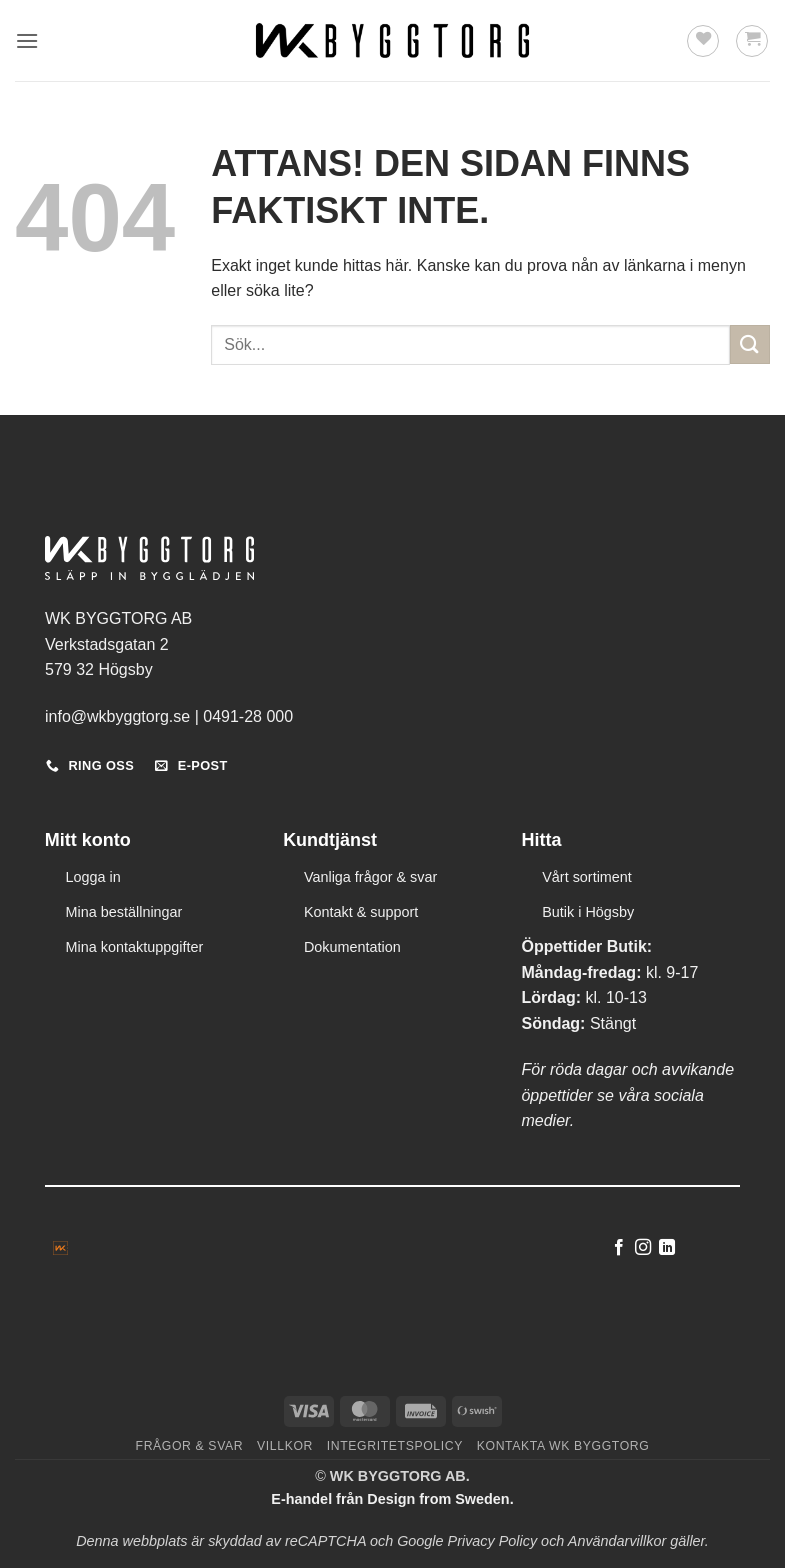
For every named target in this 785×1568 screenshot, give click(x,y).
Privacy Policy (493, 1541)
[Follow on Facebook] (618, 1248)
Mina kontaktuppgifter (135, 947)
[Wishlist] (703, 41)
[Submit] (750, 344)
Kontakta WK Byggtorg (563, 1446)
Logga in (93, 877)
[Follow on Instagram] (643, 1248)
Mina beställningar (124, 912)
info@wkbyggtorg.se (117, 716)
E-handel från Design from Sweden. (392, 1499)
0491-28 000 (248, 716)
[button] (27, 40)
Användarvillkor (617, 1541)
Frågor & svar (190, 1446)
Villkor (285, 1446)
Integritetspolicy (395, 1446)
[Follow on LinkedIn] (667, 1248)
